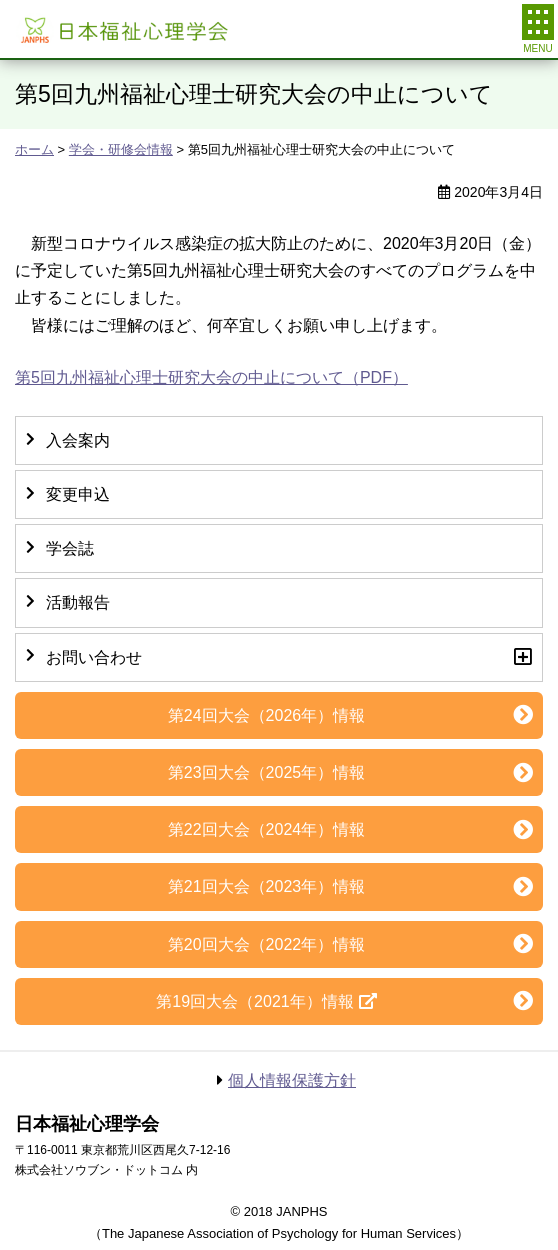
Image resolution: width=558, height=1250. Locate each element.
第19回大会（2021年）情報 (254, 1001)
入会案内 (78, 440)
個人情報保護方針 (292, 1080)
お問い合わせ (94, 657)
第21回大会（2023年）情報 (266, 886)
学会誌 (70, 548)
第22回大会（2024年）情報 (266, 829)
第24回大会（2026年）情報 (266, 715)
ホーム (34, 149)
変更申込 (78, 494)
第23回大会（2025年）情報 (266, 772)
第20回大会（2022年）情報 (266, 944)
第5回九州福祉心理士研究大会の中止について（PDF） (211, 377)
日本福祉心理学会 (122, 29)
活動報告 (78, 602)
